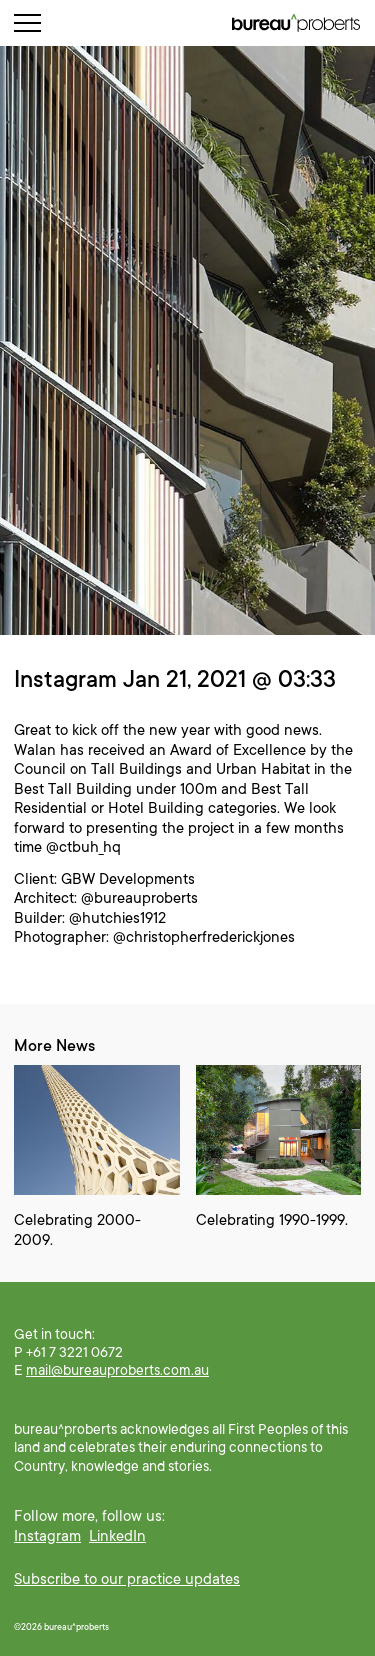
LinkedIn (117, 1536)
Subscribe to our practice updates (127, 1579)
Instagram (47, 1536)
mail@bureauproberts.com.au (117, 1370)
